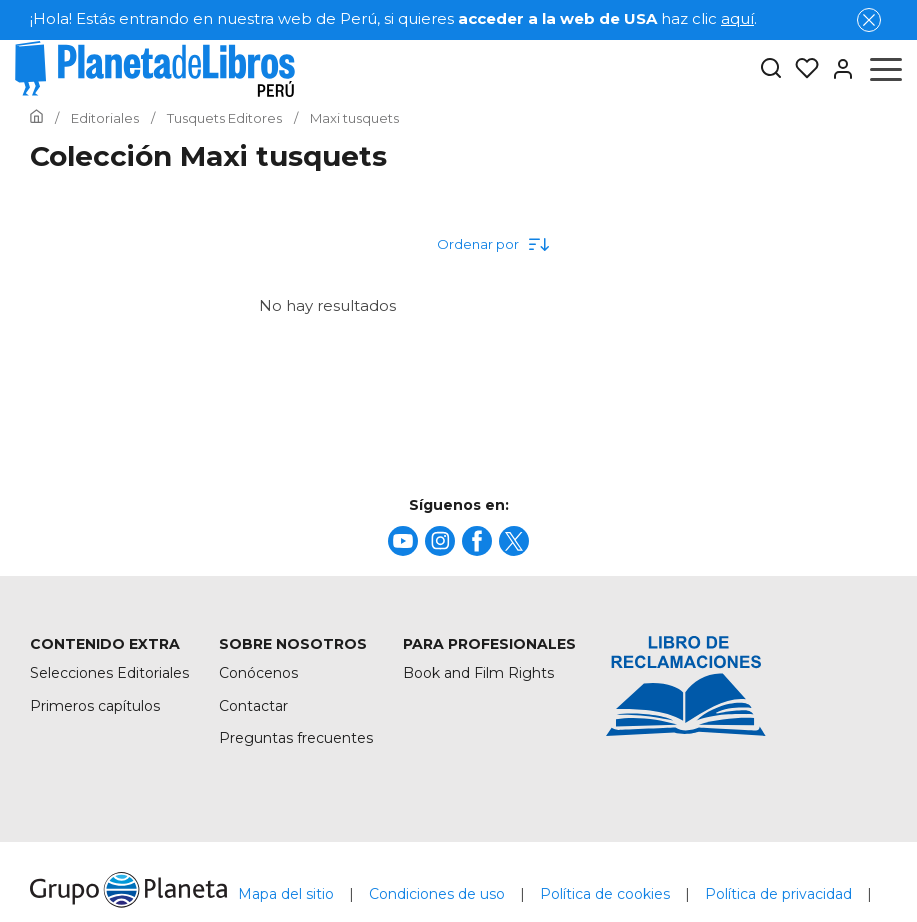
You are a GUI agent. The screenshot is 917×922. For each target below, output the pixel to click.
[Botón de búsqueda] (771, 69)
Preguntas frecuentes (296, 738)
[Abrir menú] (886, 69)
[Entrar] (837, 69)
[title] (403, 541)
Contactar (253, 706)
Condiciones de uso (437, 894)
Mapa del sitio (286, 894)
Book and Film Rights (478, 673)
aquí (737, 18)
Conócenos (258, 673)
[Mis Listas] (801, 69)
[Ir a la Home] (36, 118)
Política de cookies (605, 894)
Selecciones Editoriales (109, 673)
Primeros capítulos (95, 706)
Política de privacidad (778, 894)
